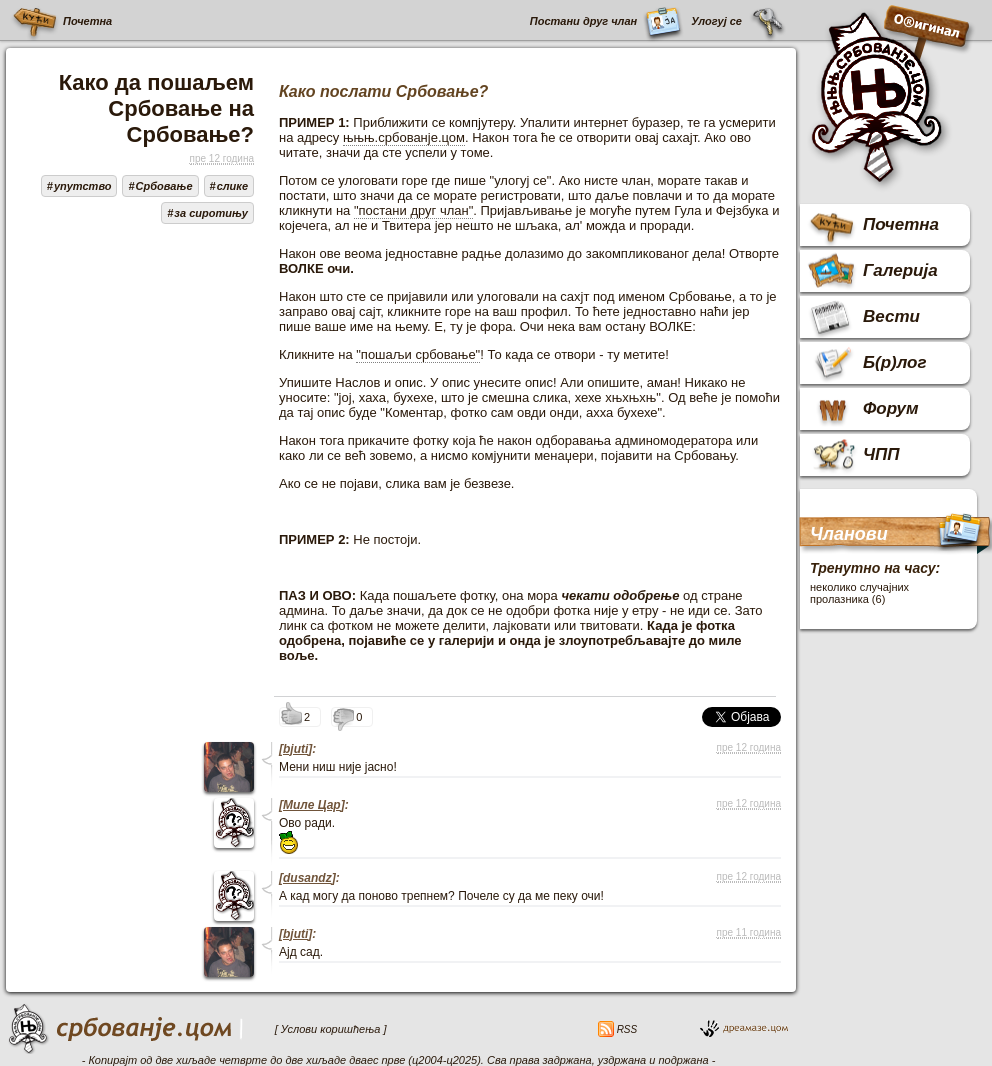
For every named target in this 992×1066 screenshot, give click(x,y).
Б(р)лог (895, 362)
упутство (83, 186)
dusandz (307, 878)
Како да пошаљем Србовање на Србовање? (156, 108)
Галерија (900, 270)
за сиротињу (211, 213)
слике (232, 186)
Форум (891, 408)
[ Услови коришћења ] (331, 1029)
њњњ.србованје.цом (404, 137)
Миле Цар (312, 805)
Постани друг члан (583, 21)
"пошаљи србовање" (418, 354)
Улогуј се (716, 21)
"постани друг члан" (413, 210)
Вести (891, 316)
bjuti (295, 749)
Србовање (164, 186)
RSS (625, 1029)
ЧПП (881, 454)
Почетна (86, 21)
